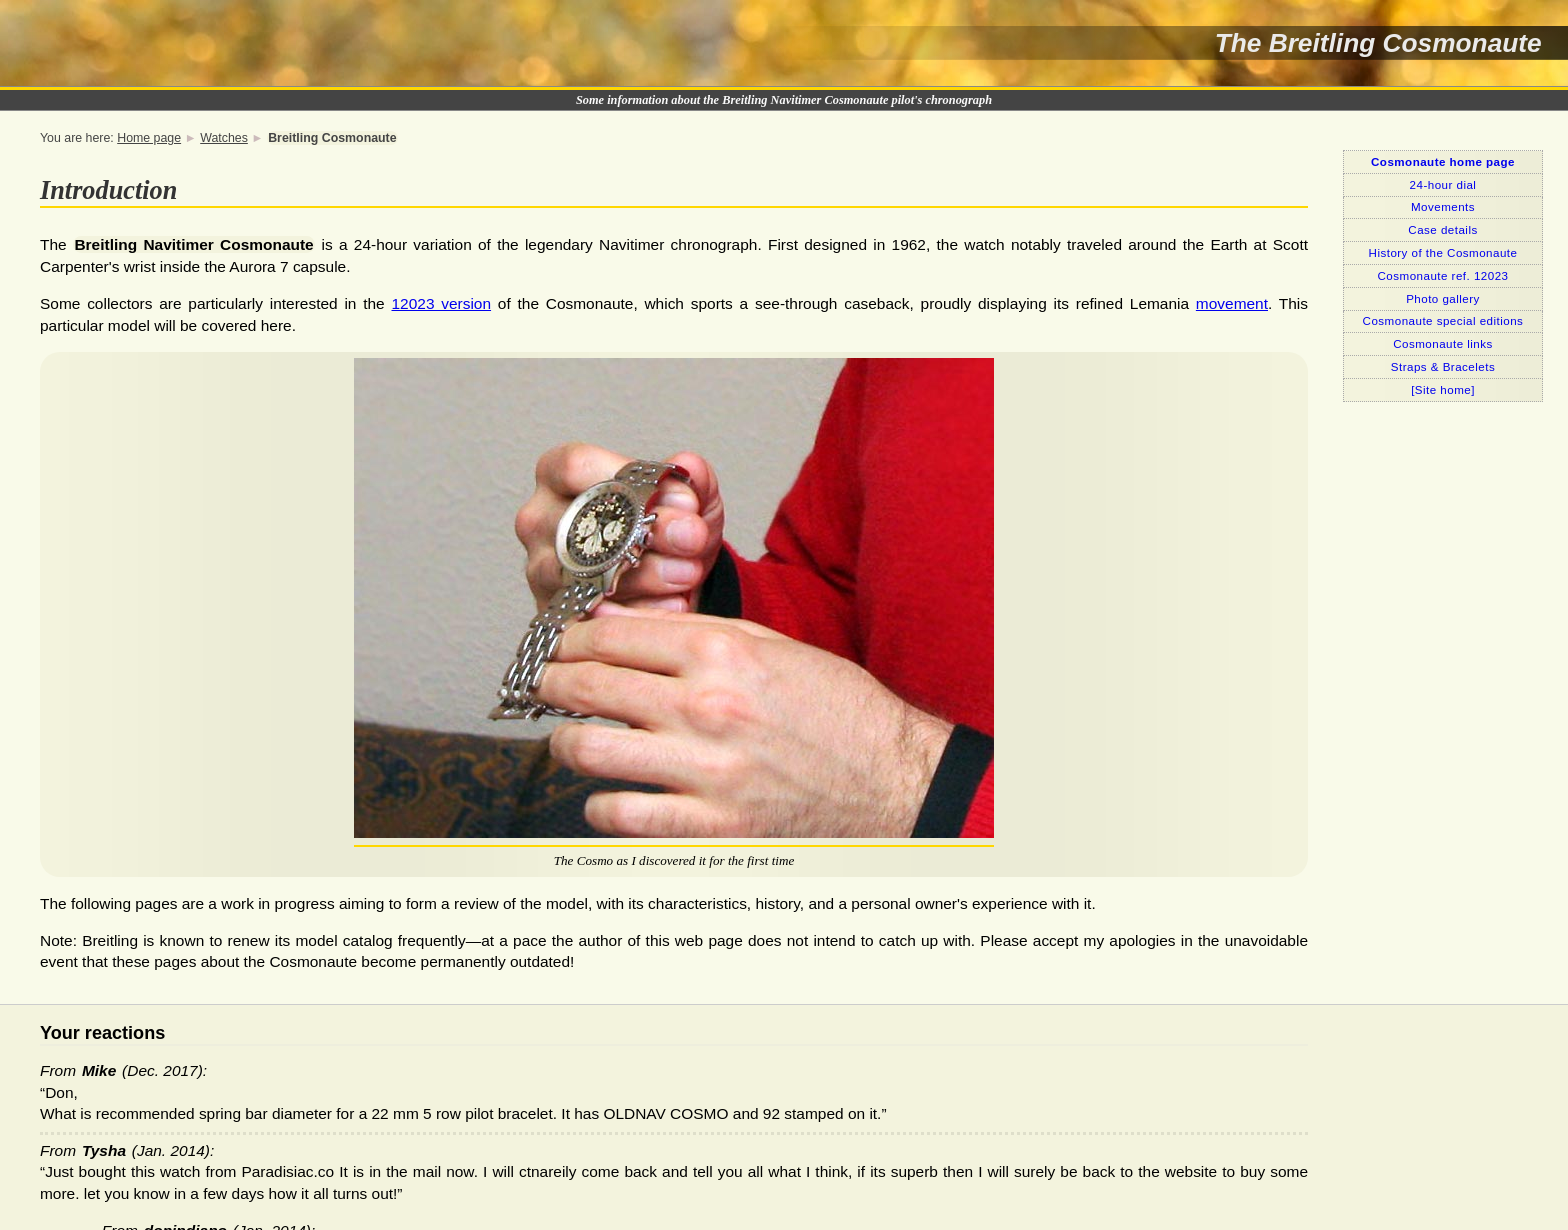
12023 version (442, 303)
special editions (1443, 320)
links (1443, 343)
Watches (224, 138)
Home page (149, 138)
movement (1232, 303)
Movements (1443, 206)
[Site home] (1443, 389)
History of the (1443, 252)
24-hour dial (1443, 184)
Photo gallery (1443, 298)
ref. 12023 (1443, 275)
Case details (1442, 229)
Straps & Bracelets (1443, 366)
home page (1443, 161)
